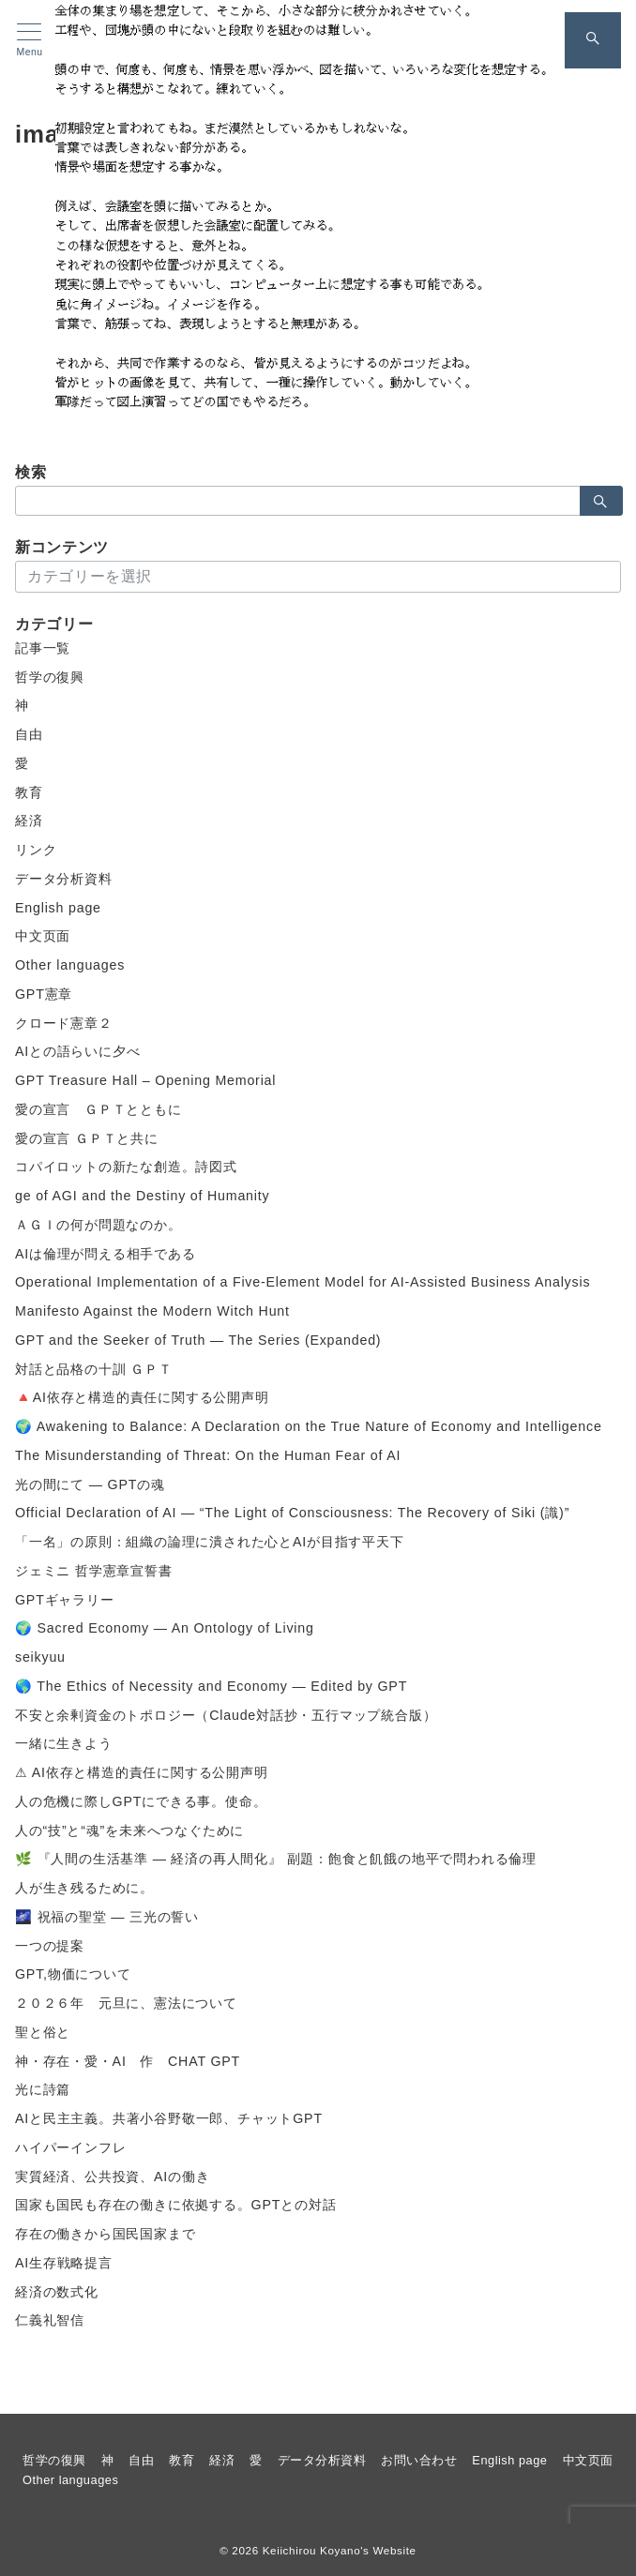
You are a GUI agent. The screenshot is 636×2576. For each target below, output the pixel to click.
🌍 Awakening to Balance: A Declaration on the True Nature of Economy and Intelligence (308, 1426)
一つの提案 (49, 1945)
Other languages (70, 964)
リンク (35, 849)
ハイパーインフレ (70, 2147)
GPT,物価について (73, 1973)
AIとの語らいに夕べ (77, 1051)
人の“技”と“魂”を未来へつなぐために (129, 1830)
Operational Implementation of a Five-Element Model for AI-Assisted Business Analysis (302, 1281)
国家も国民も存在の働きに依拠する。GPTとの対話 (175, 2204)
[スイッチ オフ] (592, 40)
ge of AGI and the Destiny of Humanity (142, 1195)
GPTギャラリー (64, 1599)
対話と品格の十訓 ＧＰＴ (94, 1369)
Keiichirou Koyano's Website (339, 2550)
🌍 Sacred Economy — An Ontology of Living (164, 1627)
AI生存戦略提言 (64, 2262)
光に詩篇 (42, 2089)
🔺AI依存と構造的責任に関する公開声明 (142, 1397)
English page (58, 907)
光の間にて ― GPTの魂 (90, 1484)
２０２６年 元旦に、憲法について (126, 2003)
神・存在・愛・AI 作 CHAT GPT (127, 2061)
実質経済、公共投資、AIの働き (112, 2176)
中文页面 (42, 935)
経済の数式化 (56, 2291)
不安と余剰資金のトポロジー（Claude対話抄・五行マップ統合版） (225, 1715)
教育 (29, 792)
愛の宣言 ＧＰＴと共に (87, 1138)
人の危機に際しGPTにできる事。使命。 (140, 1801)
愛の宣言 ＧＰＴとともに (98, 1109)
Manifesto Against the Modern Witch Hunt (152, 1310)
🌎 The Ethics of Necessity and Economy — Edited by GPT (211, 1686)
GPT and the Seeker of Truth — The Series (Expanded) (198, 1340)
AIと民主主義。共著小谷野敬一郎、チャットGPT (169, 2118)
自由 (29, 734)
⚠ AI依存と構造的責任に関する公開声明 (141, 1772)
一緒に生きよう (64, 1743)
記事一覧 (42, 647)
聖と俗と (42, 2032)
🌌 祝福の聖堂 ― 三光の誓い (107, 1916)
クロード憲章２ (64, 1023)
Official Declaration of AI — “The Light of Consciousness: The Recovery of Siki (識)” (292, 1512)
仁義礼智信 (49, 2319)
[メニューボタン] (29, 40)
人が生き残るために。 (84, 1887)
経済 (29, 820)
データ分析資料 (64, 878)
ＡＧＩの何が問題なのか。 (98, 1224)
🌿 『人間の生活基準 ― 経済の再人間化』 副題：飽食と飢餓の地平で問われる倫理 (276, 1858)
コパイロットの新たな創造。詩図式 (126, 1166)
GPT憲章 (43, 994)
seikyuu (40, 1657)
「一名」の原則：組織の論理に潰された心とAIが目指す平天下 (209, 1541)
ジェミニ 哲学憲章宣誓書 (94, 1570)
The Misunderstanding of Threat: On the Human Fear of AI (208, 1455)
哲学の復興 (49, 677)
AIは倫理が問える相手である (105, 1253)
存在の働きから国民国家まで (105, 2233)
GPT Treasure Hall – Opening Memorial (145, 1080)
